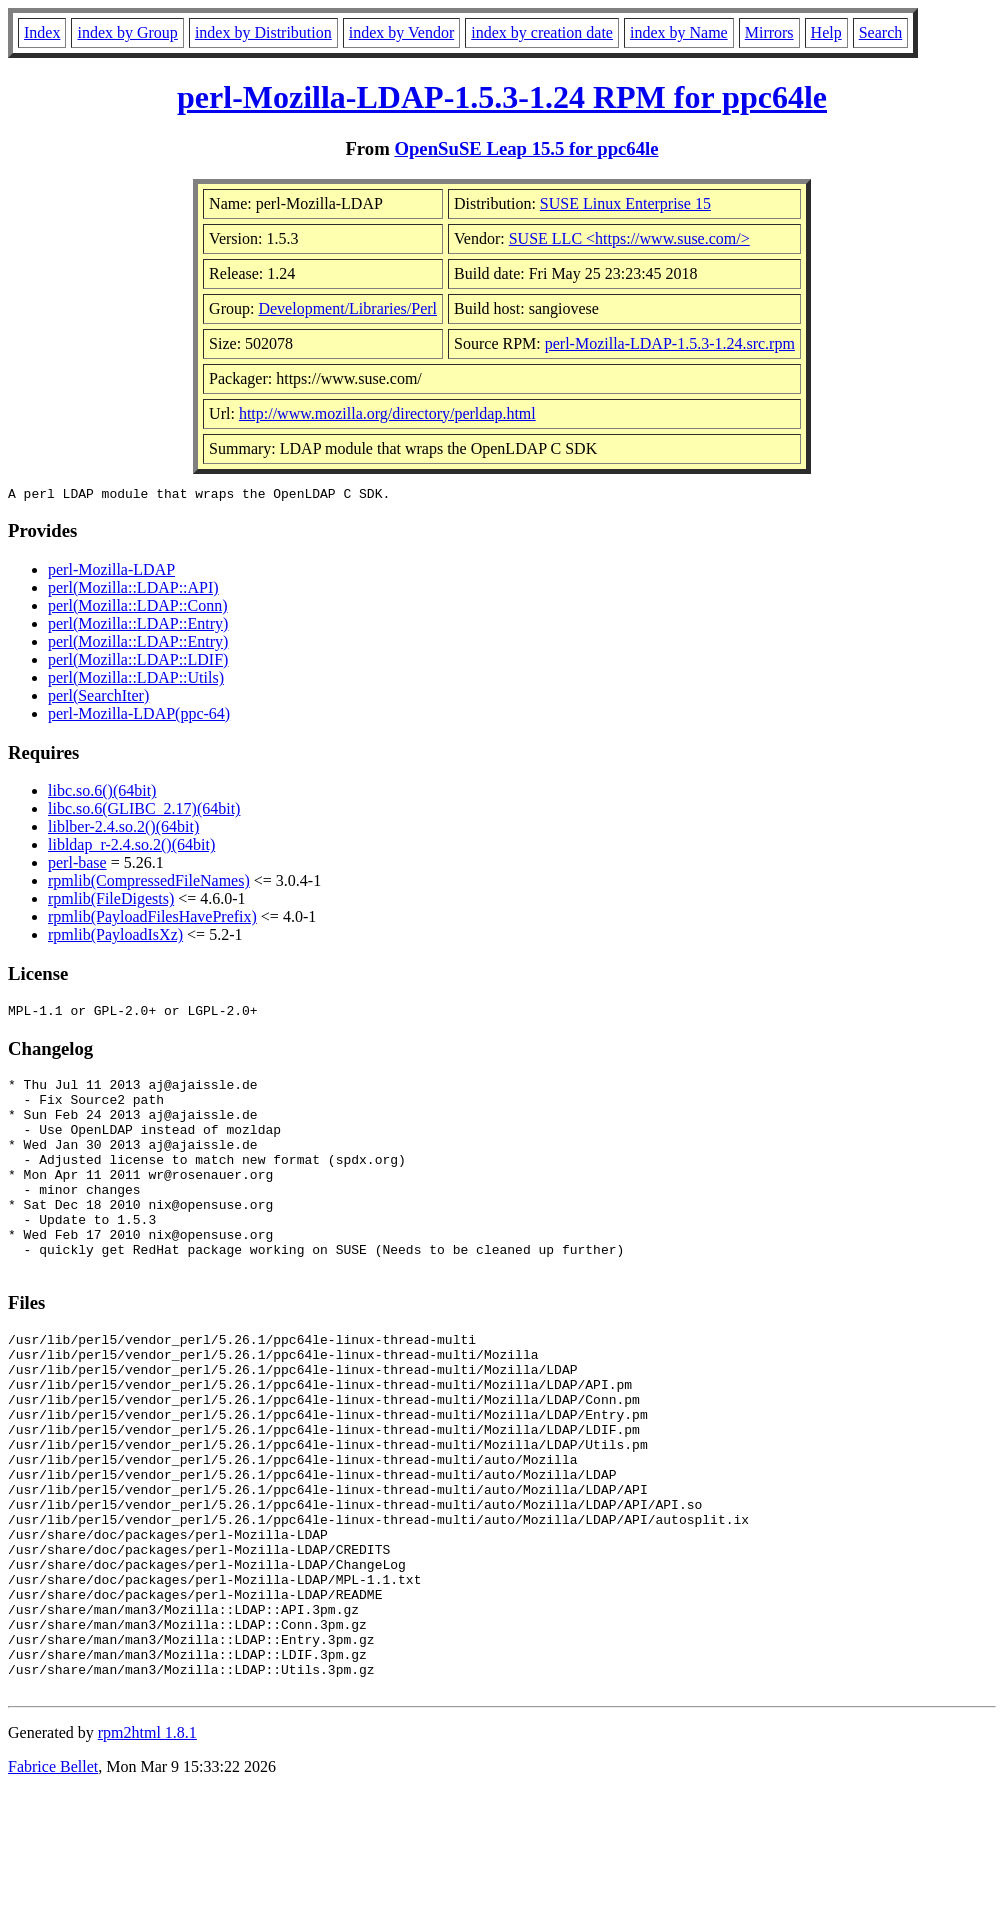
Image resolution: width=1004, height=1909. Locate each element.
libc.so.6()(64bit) (102, 793)
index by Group (127, 32)
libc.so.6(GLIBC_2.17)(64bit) (144, 811)
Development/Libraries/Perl (347, 308)
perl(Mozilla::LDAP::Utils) (136, 680)
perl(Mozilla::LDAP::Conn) (138, 608)
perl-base (77, 865)
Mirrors (769, 32)
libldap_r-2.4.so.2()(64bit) (131, 847)
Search (881, 32)
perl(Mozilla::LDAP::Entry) (138, 626)
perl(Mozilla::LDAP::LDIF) (138, 662)
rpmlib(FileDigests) (111, 901)
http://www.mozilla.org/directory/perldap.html (387, 413)
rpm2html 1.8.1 (147, 1849)
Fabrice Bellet (53, 1883)
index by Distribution (263, 32)
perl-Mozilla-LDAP (111, 572)
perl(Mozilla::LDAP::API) (133, 590)
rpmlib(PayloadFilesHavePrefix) (152, 919)
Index (42, 32)
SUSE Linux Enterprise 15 (625, 203)
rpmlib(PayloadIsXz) (115, 937)
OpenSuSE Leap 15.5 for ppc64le (526, 148)
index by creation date (542, 32)
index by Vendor (401, 32)
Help (826, 32)
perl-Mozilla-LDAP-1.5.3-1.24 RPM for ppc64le (502, 97)
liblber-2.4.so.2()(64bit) (123, 829)
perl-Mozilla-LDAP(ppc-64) (139, 716)
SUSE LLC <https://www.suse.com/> (629, 238)
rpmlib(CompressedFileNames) (149, 883)
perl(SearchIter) (98, 698)
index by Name (679, 32)
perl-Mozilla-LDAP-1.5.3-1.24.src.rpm (670, 343)
